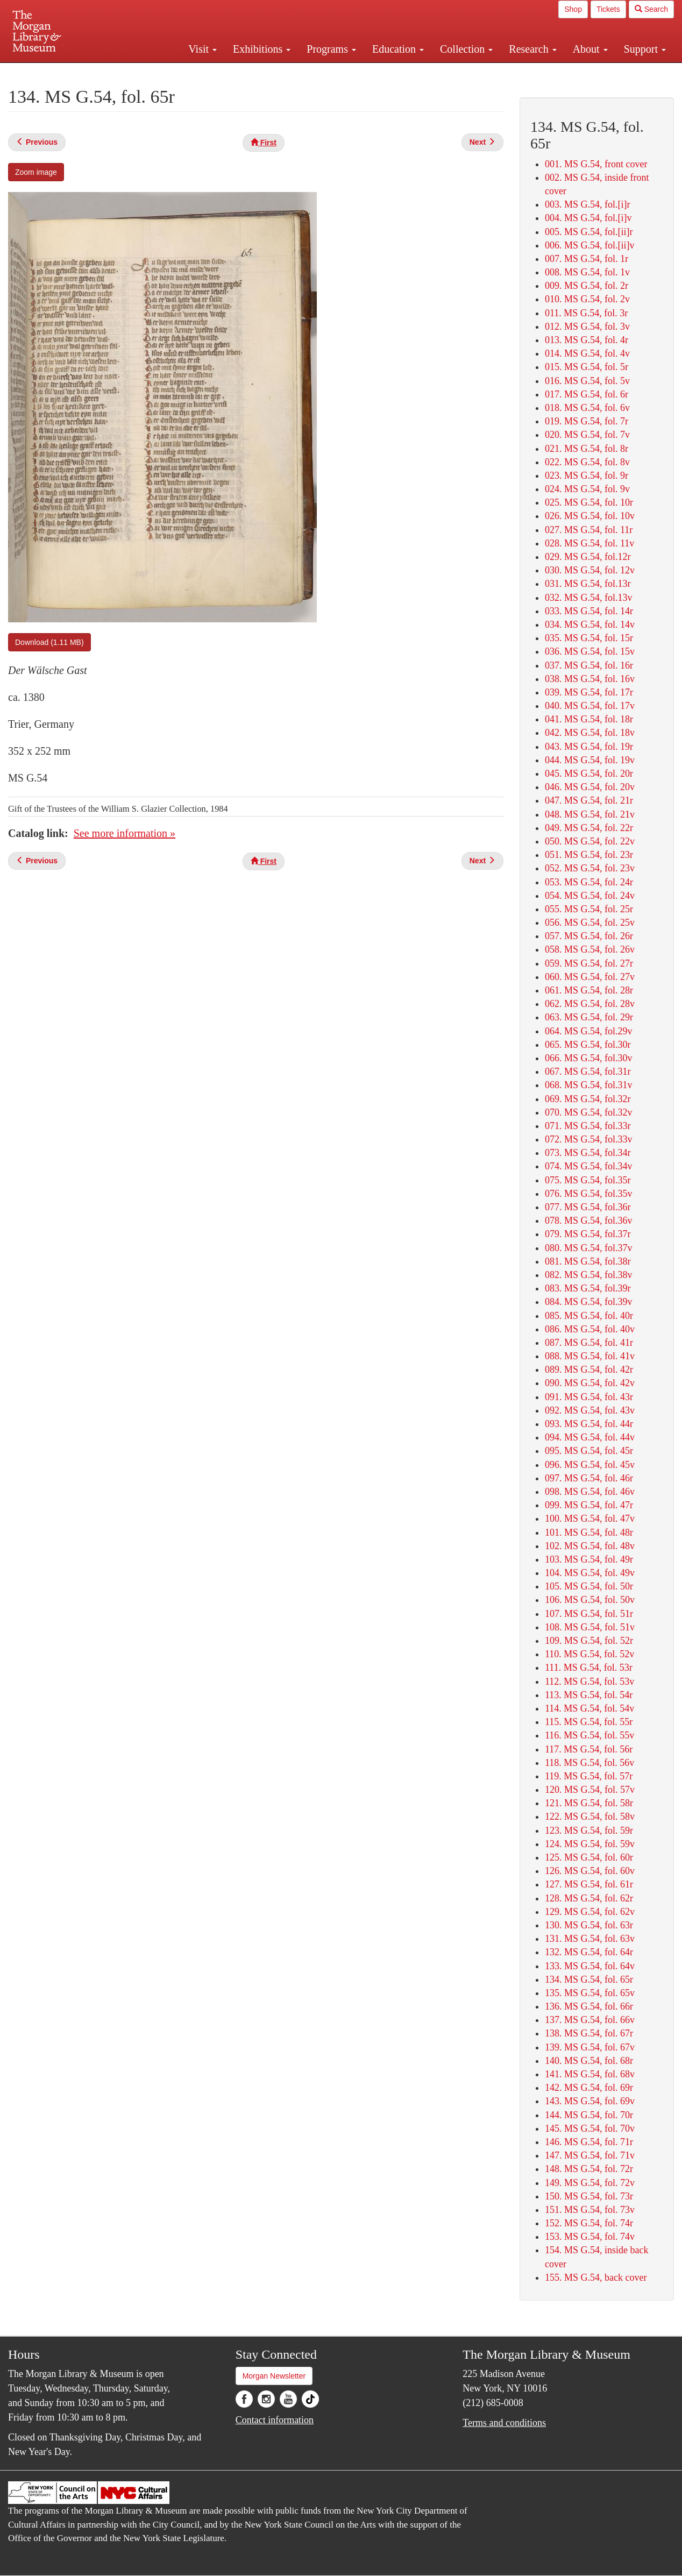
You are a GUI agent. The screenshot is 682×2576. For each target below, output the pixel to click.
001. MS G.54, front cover (596, 164)
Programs (331, 49)
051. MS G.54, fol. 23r (589, 854)
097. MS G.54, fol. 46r (589, 1478)
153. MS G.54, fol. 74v (590, 2236)
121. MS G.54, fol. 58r (589, 1803)
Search (651, 9)
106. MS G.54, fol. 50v (590, 1599)
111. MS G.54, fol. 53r (589, 1667)
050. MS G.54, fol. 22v (590, 841)
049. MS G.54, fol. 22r (589, 827)
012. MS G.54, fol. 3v (587, 326)
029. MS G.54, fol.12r (588, 556)
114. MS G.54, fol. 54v (589, 1708)
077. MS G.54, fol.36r (588, 1207)
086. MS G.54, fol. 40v (590, 1329)
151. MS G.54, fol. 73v (590, 2209)
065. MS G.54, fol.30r (588, 1044)
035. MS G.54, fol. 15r (589, 638)
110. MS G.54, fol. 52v (589, 1654)
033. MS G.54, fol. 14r (589, 611)
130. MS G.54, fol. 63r (589, 1925)
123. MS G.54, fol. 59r (589, 1830)
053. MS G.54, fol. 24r (589, 882)
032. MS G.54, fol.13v (589, 597)
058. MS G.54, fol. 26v (590, 949)
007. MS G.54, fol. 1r (586, 258)
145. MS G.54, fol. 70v (590, 2128)
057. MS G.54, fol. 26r (589, 936)
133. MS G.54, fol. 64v (590, 1966)
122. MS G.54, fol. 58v (590, 1816)
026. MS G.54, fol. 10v (590, 515)
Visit (202, 49)
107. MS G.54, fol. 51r (589, 1613)
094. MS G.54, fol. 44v (590, 1437)
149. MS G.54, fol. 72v (590, 2182)
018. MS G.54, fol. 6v (587, 407)
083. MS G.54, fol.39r (588, 1288)
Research (532, 49)
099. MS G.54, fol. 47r (589, 1505)
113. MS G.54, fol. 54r (589, 1695)
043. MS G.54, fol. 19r (589, 746)
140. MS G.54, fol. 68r (589, 2060)
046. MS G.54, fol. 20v (590, 787)
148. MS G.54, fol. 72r (589, 2168)
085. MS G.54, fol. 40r (589, 1315)
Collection (466, 49)
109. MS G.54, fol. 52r (589, 1640)
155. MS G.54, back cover (596, 2277)
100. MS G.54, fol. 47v (590, 1518)
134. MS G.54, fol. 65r (589, 1979)
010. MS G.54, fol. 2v (587, 299)
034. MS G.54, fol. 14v (590, 624)
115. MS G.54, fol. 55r (589, 1721)
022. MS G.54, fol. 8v (587, 462)
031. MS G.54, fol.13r (588, 583)
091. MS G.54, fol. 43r (589, 1397)
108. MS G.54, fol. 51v (590, 1627)
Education (398, 49)
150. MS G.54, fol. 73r (589, 2196)
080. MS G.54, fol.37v (589, 1248)
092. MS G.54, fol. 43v (590, 1410)
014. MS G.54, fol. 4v (587, 353)
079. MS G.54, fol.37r (588, 1234)
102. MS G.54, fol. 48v (590, 1546)
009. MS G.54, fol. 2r (586, 285)
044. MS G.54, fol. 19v (590, 760)
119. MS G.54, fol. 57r (589, 1776)
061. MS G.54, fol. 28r (589, 990)
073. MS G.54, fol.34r (588, 1152)
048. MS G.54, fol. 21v (590, 814)
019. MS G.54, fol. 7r (586, 421)
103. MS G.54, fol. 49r (589, 1559)
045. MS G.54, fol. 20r (589, 773)
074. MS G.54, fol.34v (589, 1166)
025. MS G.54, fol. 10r (589, 502)
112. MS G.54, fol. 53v (589, 1681)
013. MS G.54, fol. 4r (586, 340)
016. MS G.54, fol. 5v (587, 380)
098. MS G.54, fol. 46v (590, 1491)
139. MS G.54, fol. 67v (590, 2047)
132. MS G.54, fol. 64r (589, 1952)
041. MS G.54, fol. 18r (589, 719)
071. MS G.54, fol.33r (588, 1125)
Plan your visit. (213, 72)
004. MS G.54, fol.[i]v (588, 217)
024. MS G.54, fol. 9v (587, 489)
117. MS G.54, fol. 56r (589, 1749)
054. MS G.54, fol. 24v (590, 895)
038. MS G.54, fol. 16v (590, 678)
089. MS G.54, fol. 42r (589, 1369)
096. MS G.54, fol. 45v (590, 1464)
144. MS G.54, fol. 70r (589, 2115)
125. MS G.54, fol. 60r (589, 1857)
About (590, 49)
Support (645, 49)
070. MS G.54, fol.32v (589, 1112)
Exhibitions (261, 49)
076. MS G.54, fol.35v (589, 1193)
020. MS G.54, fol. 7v (587, 434)
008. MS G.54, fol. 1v (587, 272)
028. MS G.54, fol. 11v (589, 543)
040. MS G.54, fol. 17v (590, 705)
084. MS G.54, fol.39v (589, 1301)
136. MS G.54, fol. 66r (589, 2006)
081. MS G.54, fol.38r (588, 1261)
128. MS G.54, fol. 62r (589, 1898)
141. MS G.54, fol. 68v (590, 2074)
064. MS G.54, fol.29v (589, 1031)
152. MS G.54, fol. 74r (589, 2223)
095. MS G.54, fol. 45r (589, 1450)
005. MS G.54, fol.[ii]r (589, 231)
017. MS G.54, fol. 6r (586, 394)
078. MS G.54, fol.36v (589, 1220)
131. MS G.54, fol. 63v (590, 1938)
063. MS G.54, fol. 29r (589, 1017)
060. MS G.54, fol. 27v (590, 976)
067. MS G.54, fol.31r (588, 1071)
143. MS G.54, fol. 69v (590, 2101)
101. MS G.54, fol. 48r (589, 1532)
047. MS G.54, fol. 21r (589, 800)
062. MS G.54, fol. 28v (590, 1003)
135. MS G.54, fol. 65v (590, 1993)
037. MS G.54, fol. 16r (589, 665)
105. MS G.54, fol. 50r (589, 1586)
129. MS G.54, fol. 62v (590, 1911)
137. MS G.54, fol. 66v (590, 2019)
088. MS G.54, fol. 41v (590, 1356)
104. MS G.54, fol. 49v (590, 1572)
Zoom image (36, 172)
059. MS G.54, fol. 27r (589, 963)
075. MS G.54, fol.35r (588, 1180)
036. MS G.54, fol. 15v (590, 651)
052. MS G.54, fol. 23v (590, 868)
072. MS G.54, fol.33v (589, 1139)
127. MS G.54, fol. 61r (589, 1884)
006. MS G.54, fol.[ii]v (590, 245)
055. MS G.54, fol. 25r (589, 909)
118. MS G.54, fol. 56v (589, 1762)
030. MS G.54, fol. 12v (590, 570)
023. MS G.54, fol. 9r (586, 475)
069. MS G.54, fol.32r (588, 1099)
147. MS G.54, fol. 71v (590, 2155)
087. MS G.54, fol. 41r (589, 1342)
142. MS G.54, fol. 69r (589, 2087)
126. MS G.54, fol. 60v (590, 1870)
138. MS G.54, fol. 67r (589, 2033)
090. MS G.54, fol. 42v (590, 1383)
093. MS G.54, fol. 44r (589, 1423)
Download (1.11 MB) (49, 642)
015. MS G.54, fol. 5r (586, 366)
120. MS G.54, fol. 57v (590, 1789)
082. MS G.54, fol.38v (589, 1274)
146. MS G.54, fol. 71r (589, 2142)
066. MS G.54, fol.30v (589, 1058)
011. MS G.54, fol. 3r (586, 313)
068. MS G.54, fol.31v (589, 1085)
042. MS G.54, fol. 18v (590, 732)
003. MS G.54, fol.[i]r (587, 204)
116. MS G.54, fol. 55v (589, 1735)
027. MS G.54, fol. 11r (589, 529)
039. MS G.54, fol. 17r (589, 692)
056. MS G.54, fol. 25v (590, 922)
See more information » (124, 833)
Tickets (608, 9)
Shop (573, 9)
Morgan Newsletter (274, 2376)
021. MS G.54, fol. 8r (586, 448)
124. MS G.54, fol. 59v (590, 1844)
